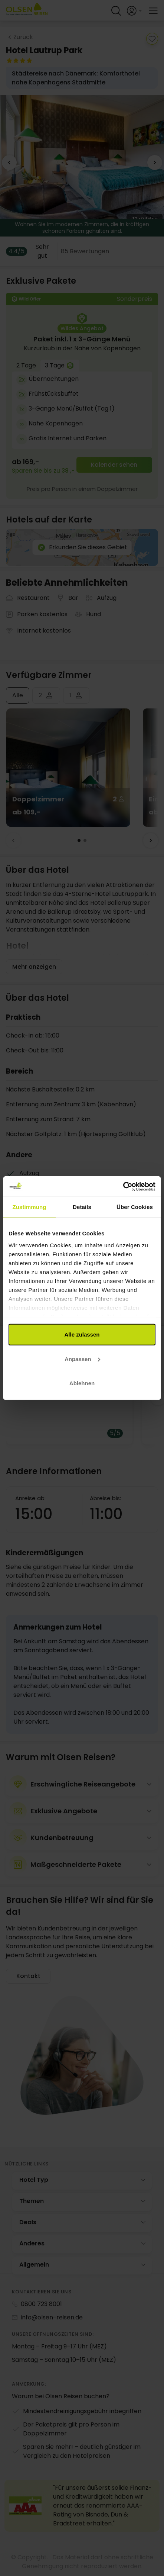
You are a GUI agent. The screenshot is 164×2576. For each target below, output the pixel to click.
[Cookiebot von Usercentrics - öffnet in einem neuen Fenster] (123, 1186)
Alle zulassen (81, 1334)
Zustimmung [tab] (29, 1207)
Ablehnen (82, 1383)
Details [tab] (82, 1207)
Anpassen (82, 1358)
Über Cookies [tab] (135, 1207)
